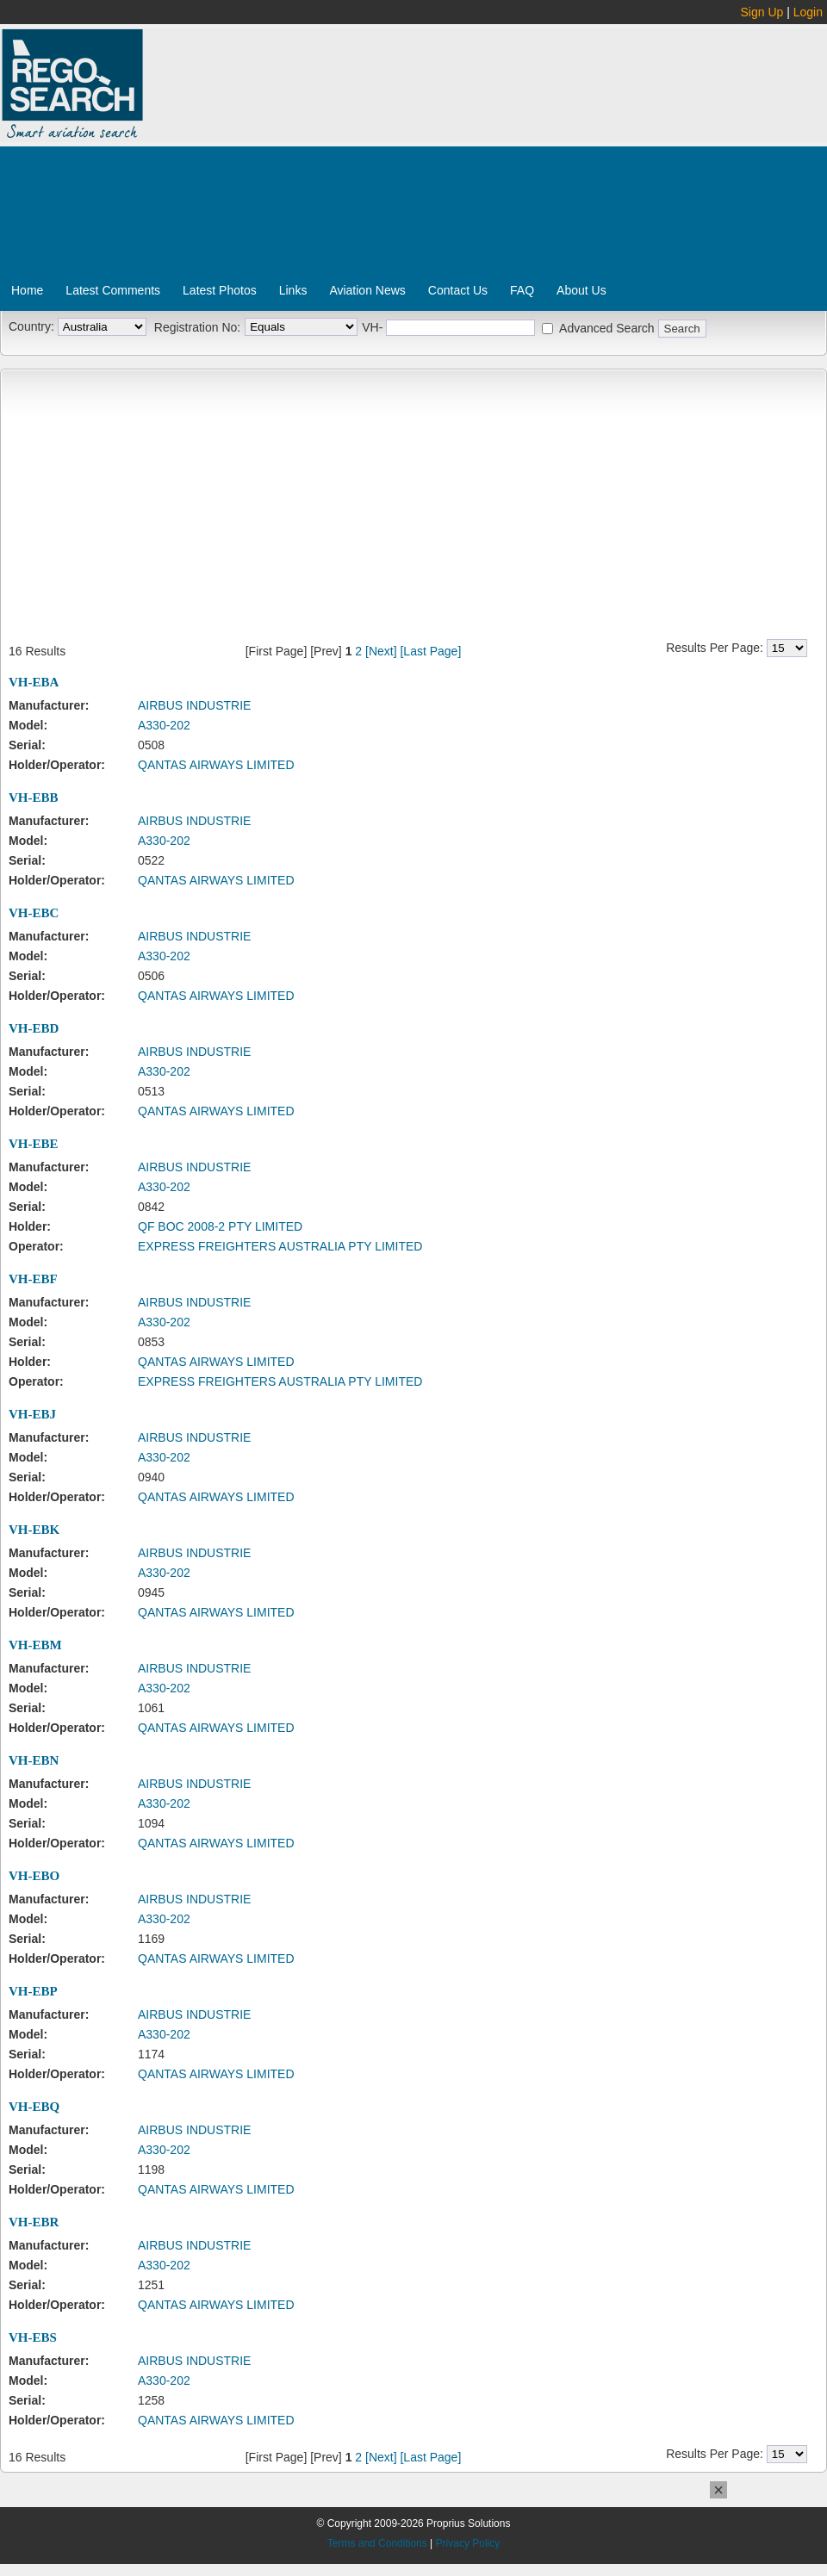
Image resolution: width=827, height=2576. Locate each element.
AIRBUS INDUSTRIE (194, 705)
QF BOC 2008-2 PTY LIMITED (220, 1226)
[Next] (381, 651)
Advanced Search (607, 328)
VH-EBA (34, 682)
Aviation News (367, 290)
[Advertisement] (417, 157)
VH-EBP (33, 1991)
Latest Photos (220, 290)
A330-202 (164, 725)
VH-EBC (34, 913)
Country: (31, 326)
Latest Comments (112, 290)
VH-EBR (34, 2222)
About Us (581, 290)
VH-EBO (34, 1876)
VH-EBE (34, 1144)
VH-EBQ (34, 2107)
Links (293, 290)
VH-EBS (33, 2337)
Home (27, 290)
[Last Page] (430, 651)
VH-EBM (35, 1645)
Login (808, 12)
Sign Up (762, 12)
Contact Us (458, 290)
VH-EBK (34, 1529)
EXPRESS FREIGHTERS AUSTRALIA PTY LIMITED (280, 1246)
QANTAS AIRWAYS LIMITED (216, 765)
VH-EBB (34, 797)
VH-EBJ (32, 1414)
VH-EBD (34, 1028)
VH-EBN (34, 1760)
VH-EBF (33, 1279)
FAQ (522, 290)
